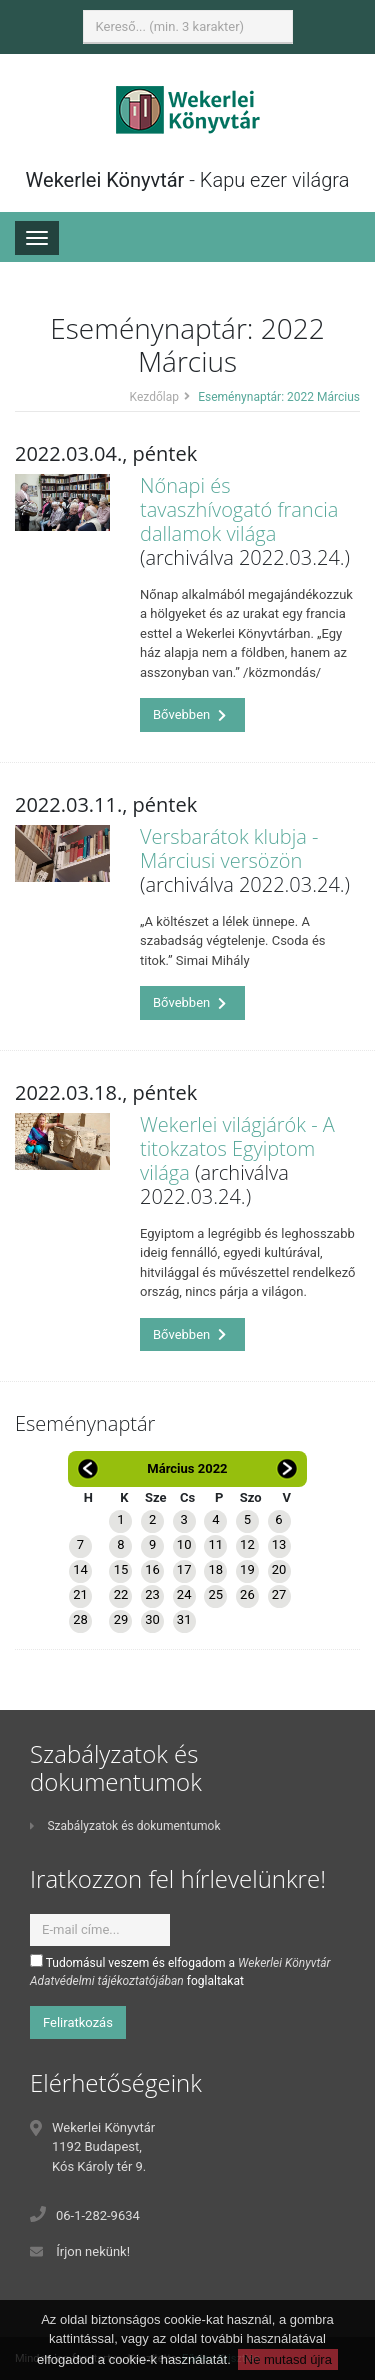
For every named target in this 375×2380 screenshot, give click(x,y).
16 (152, 1569)
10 (184, 1544)
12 (247, 1544)
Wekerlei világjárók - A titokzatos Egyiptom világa (237, 1148)
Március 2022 (187, 1468)
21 (80, 1594)
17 (184, 1569)
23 (152, 1594)
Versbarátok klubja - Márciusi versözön (229, 848)
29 (121, 1619)
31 (184, 1619)
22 (121, 1594)
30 (152, 1619)
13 (279, 1544)
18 (215, 1569)
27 (279, 1594)
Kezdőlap (154, 397)
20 (279, 1569)
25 (215, 1594)
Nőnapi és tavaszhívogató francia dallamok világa (239, 509)
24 (184, 1594)
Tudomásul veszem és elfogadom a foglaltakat (180, 1971)
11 (215, 1544)
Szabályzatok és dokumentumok (125, 1826)
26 (247, 1594)
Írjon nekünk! (93, 2251)
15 (121, 1569)
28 (80, 1619)
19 (247, 1569)
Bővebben (190, 714)
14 (80, 1569)
